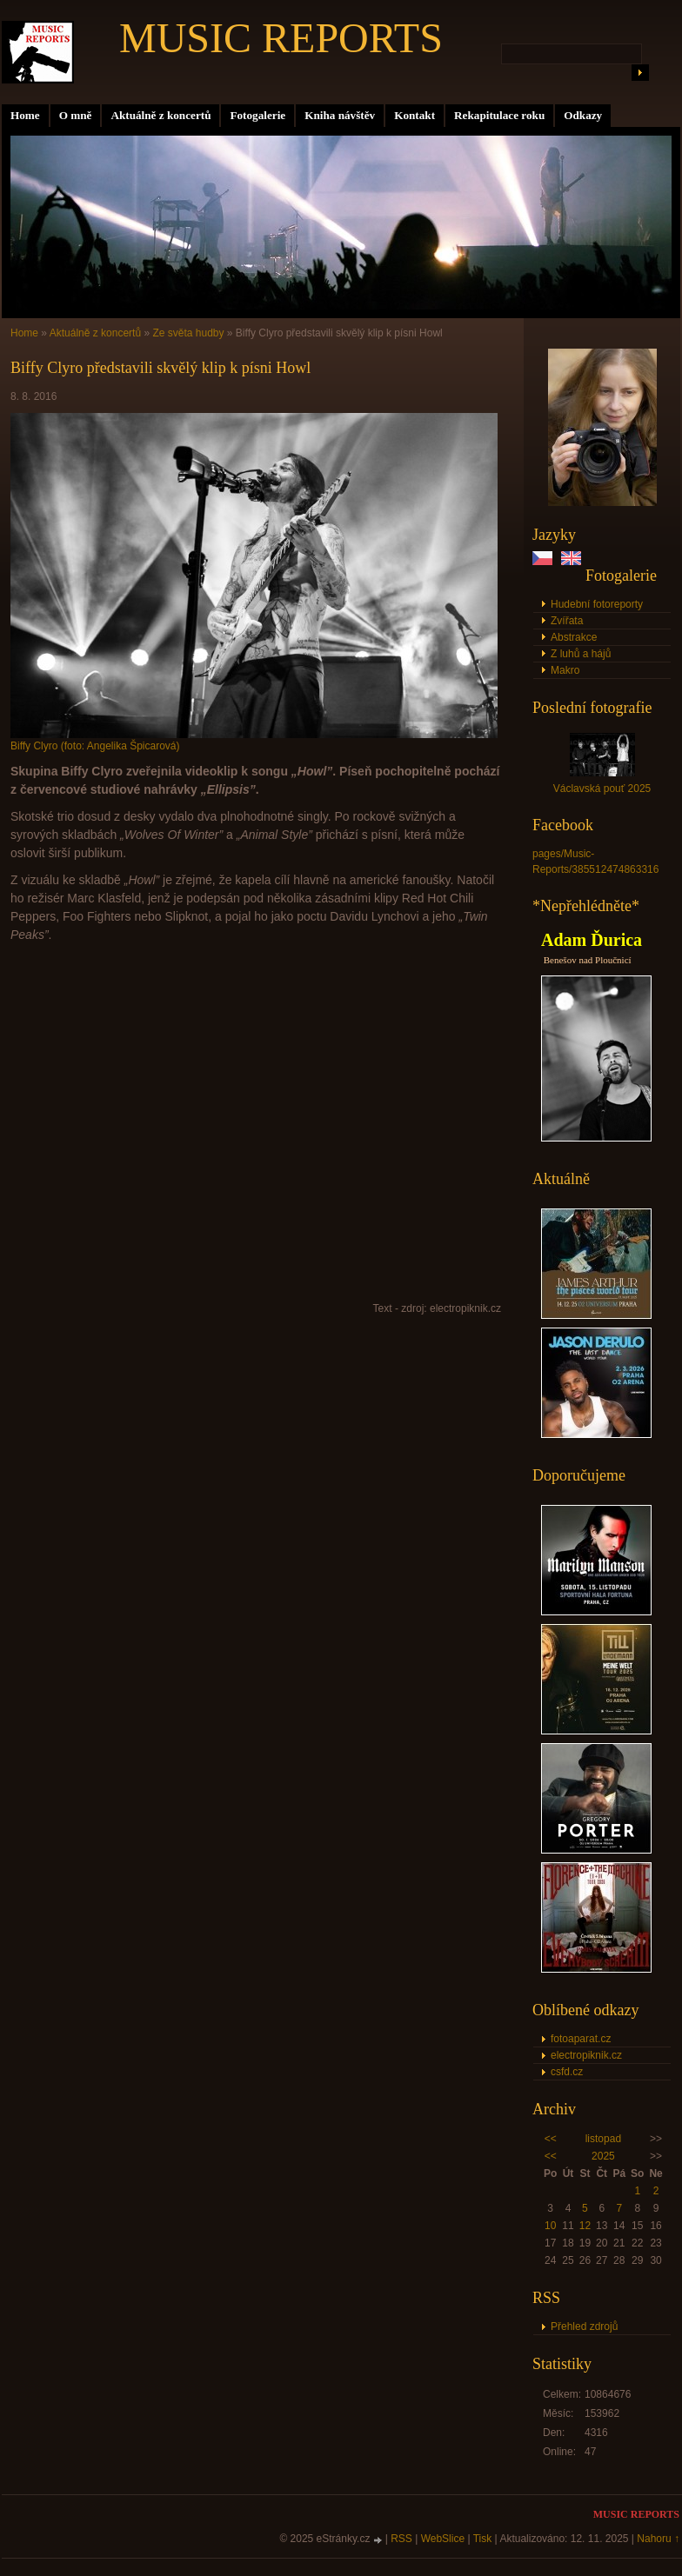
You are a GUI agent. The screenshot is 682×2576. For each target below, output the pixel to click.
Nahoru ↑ (658, 2539)
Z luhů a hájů (581, 654)
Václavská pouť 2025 (602, 788)
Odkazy (583, 115)
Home (25, 115)
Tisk (482, 2539)
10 (550, 2226)
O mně (75, 115)
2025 (603, 2156)
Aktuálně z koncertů (160, 115)
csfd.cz (567, 2072)
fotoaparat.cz (581, 2039)
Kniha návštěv (339, 115)
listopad (603, 2139)
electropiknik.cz (586, 2055)
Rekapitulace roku (499, 115)
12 (585, 2226)
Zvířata (567, 621)
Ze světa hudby (188, 333)
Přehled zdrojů (584, 2326)
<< (551, 2139)
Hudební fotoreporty (597, 604)
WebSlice (443, 2539)
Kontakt (414, 115)
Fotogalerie (257, 115)
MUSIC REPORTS (281, 38)
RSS (401, 2539)
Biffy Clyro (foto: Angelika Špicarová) (95, 746)
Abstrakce (574, 637)
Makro (565, 670)
